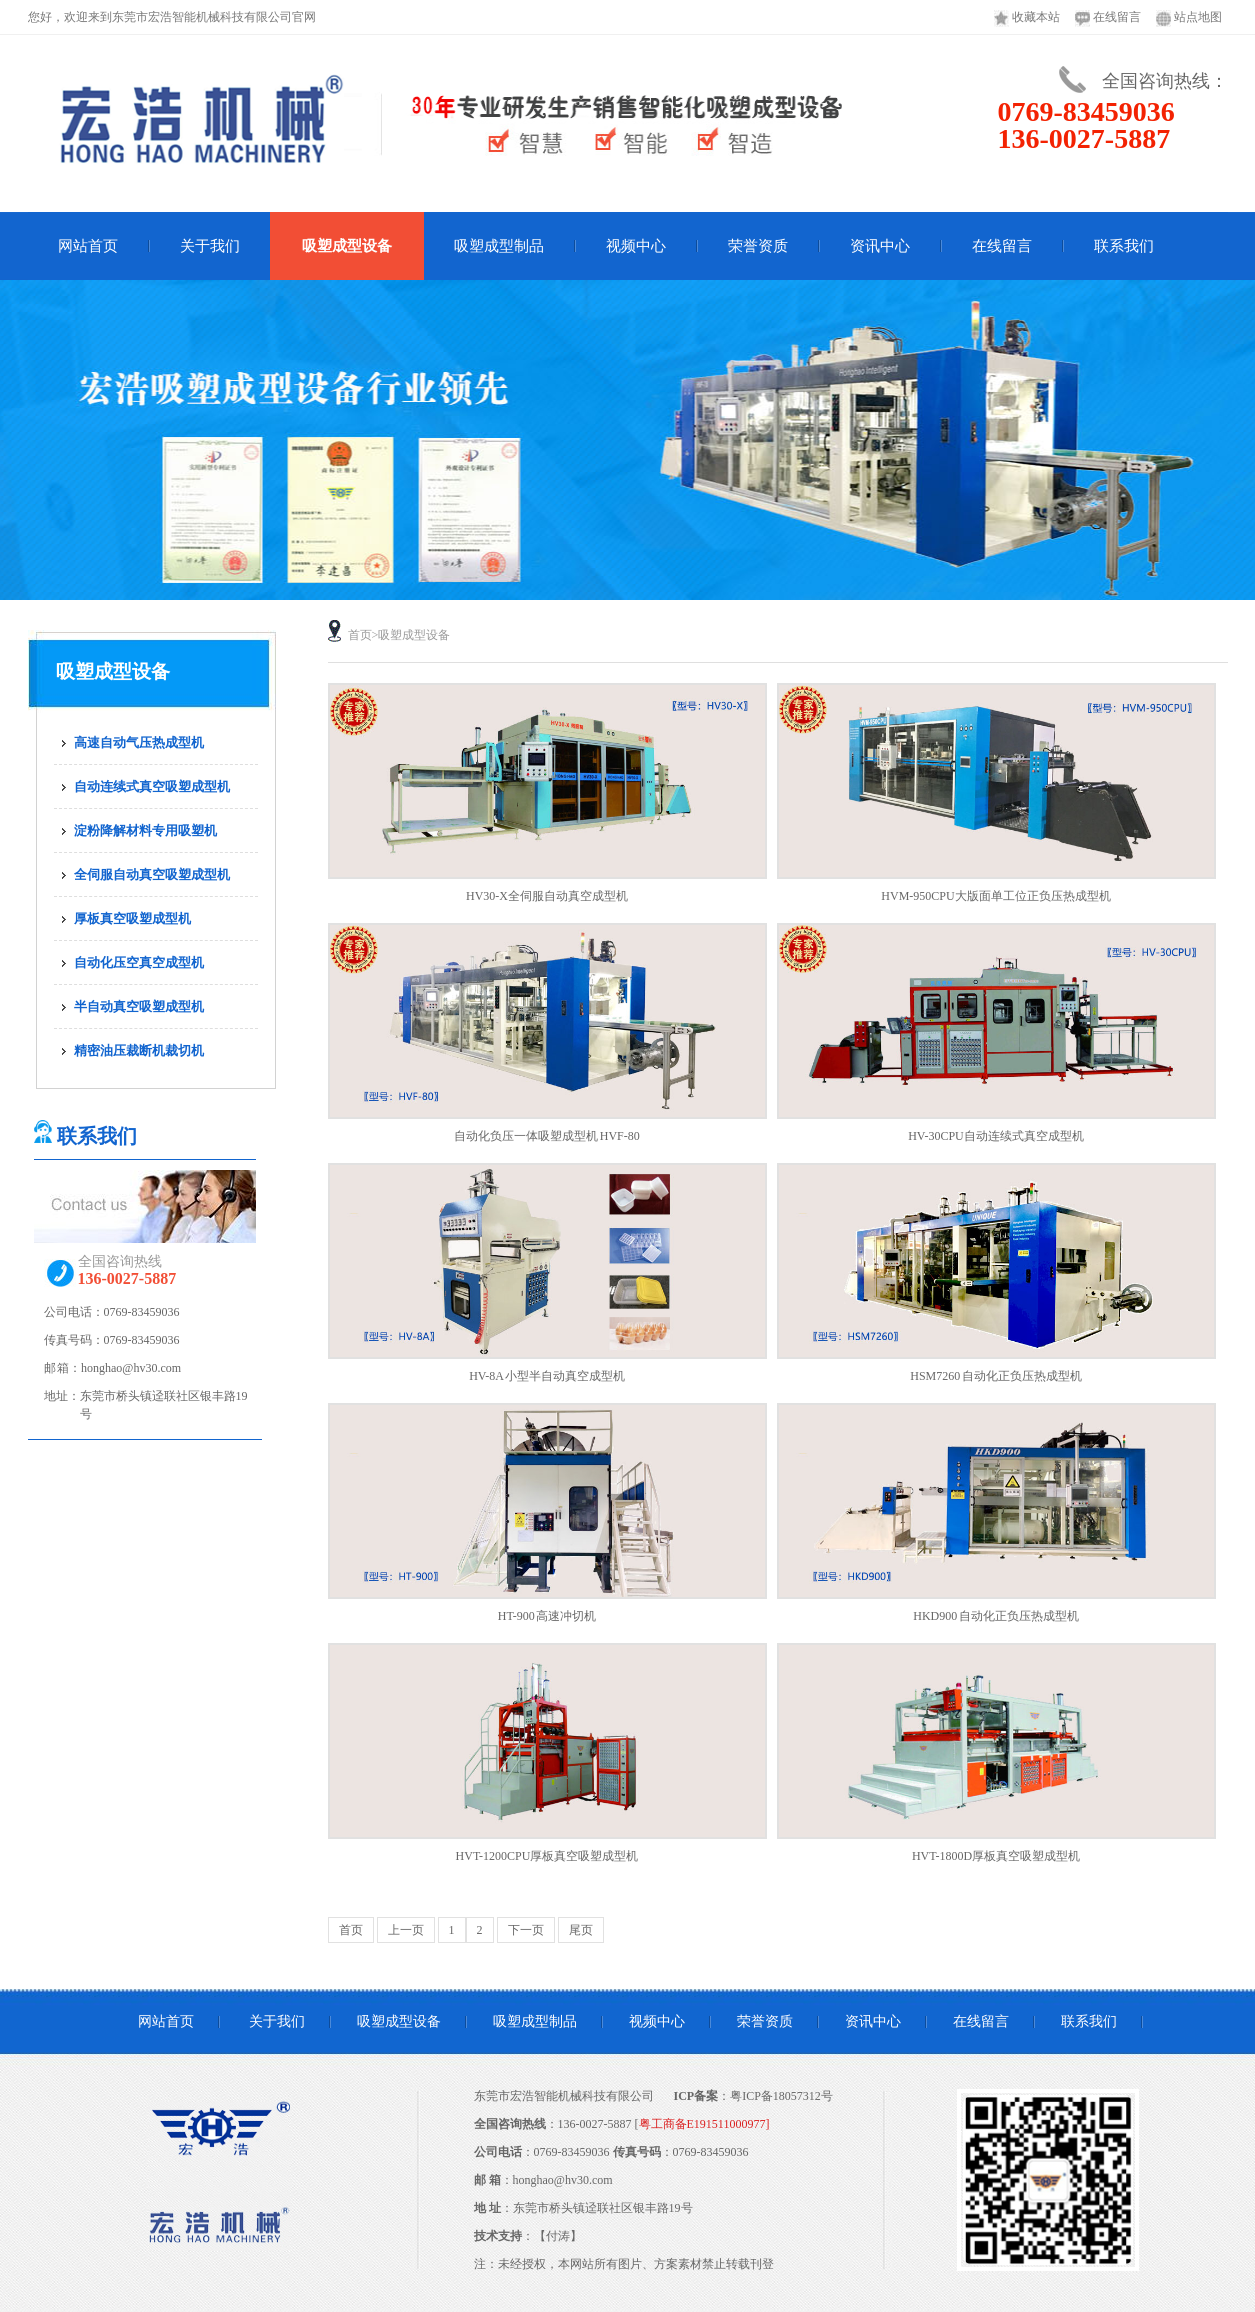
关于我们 (210, 246)
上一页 (406, 1930)
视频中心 (636, 246)
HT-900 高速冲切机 (547, 1616)
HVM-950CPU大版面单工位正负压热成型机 (995, 896)
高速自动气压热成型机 (139, 742)
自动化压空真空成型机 (139, 962)
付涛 (558, 2236)
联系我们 (1124, 246)
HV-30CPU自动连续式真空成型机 (996, 1136)
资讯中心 (880, 246)
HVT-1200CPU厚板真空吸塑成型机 (547, 1856)
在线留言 (1002, 246)
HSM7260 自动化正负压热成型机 (996, 1376)
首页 (360, 635)
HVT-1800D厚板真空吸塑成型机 (996, 1856)
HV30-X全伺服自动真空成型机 (547, 896)
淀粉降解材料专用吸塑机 (145, 830)
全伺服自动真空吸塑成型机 (152, 874)
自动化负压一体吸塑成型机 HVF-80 (547, 1136)
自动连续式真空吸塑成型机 (152, 786)
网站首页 (88, 246)
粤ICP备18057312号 (781, 2096)
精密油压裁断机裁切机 (139, 1050)
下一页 (526, 1930)
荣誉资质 (758, 246)
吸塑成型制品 (499, 246)
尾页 (581, 1930)
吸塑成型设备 (347, 246)
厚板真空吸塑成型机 (132, 918)
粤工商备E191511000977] (704, 2124)
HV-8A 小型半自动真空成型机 (547, 1376)
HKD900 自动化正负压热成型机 (996, 1616)
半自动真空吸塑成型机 (139, 1006)
